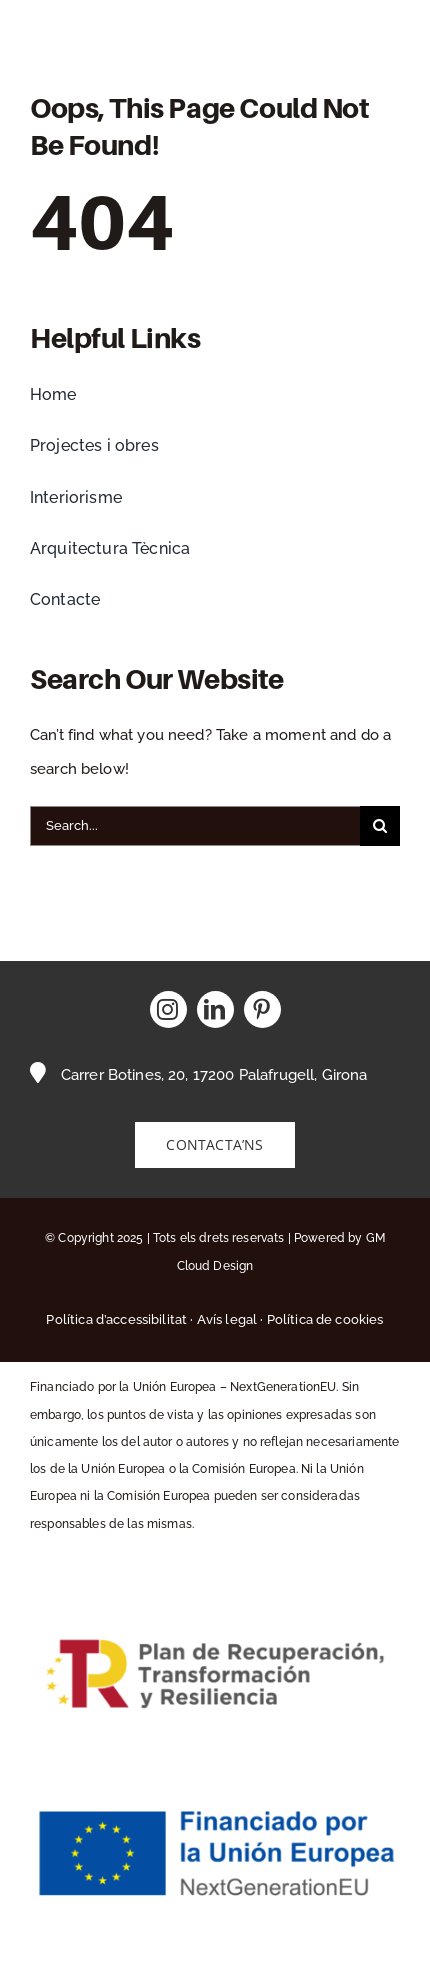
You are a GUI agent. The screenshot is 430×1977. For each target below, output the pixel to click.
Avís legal (227, 1319)
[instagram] (168, 1009)
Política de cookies (325, 1319)
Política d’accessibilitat (116, 1319)
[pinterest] (262, 1009)
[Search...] (195, 826)
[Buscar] (380, 826)
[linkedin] (215, 1009)
